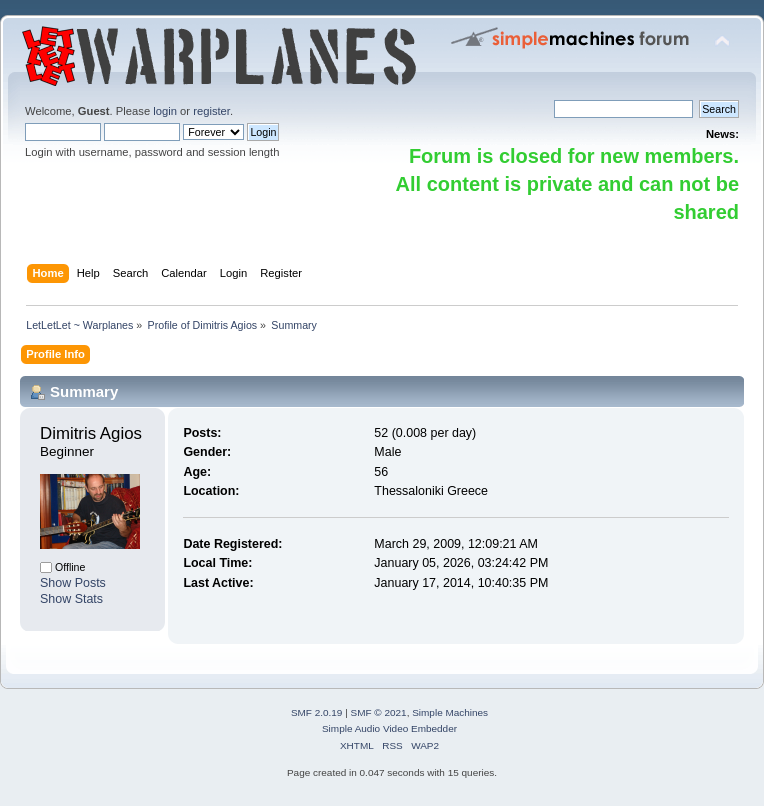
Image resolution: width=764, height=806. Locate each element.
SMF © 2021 (379, 712)
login (165, 111)
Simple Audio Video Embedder (389, 728)
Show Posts (73, 583)
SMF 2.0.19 (317, 712)
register (211, 111)
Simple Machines (450, 712)
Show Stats (71, 599)
